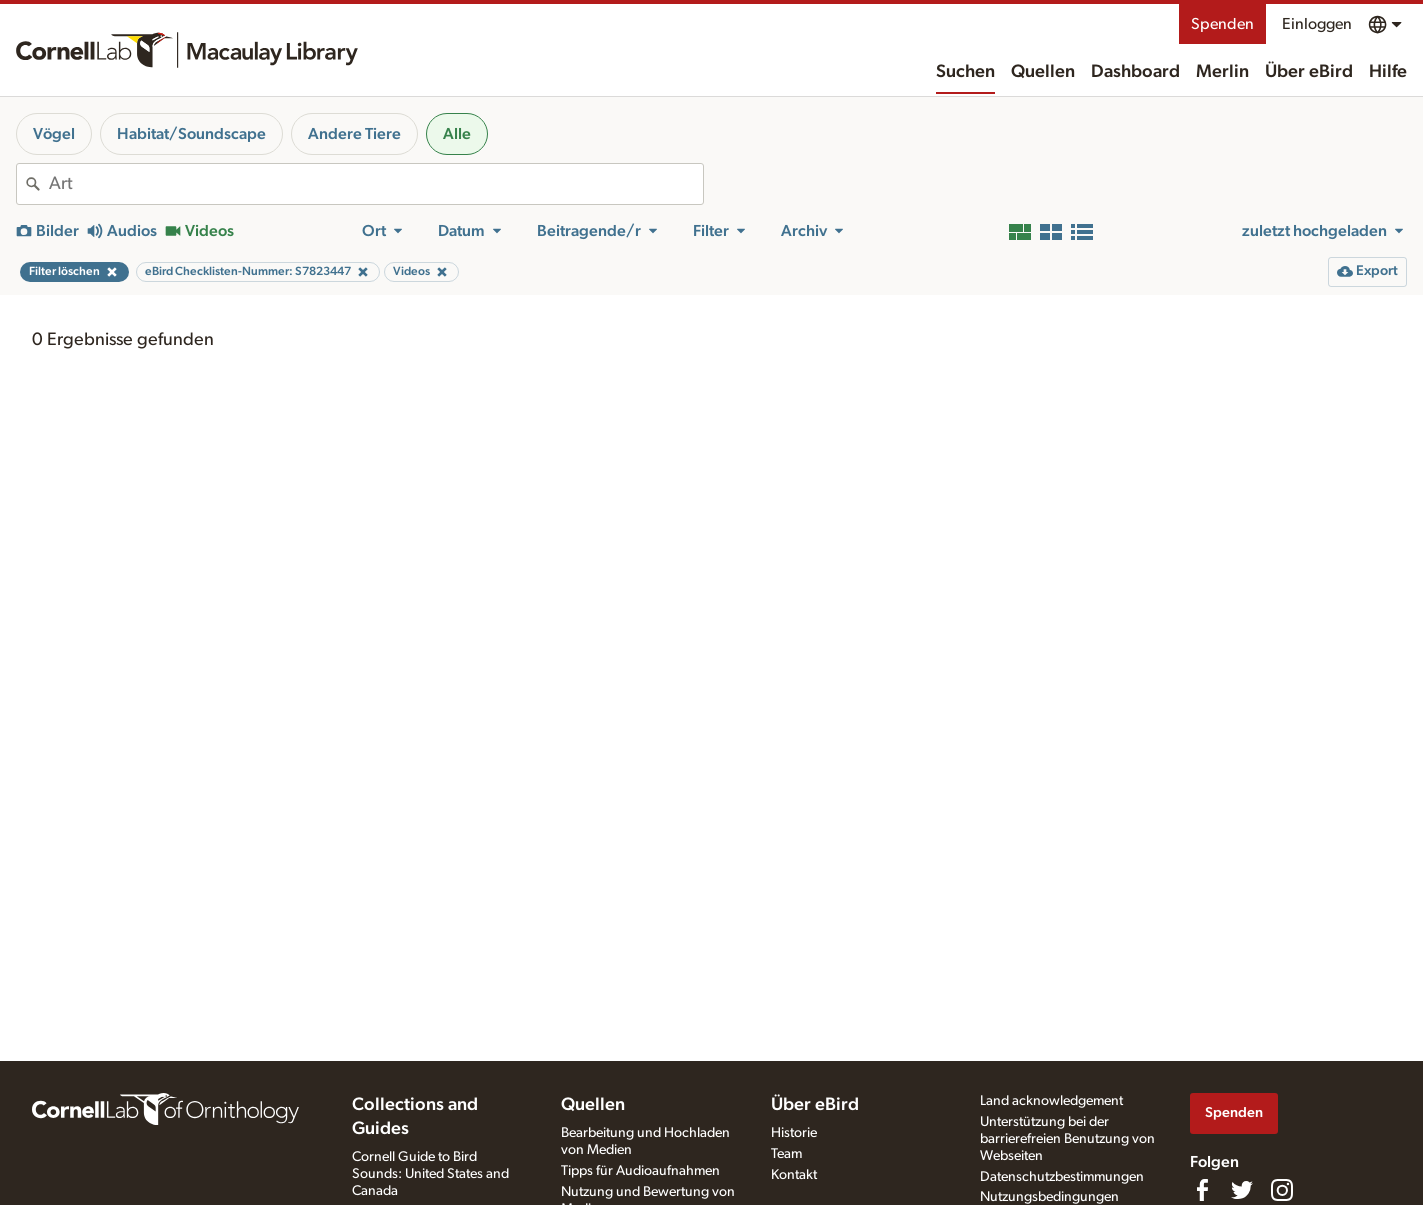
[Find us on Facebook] (1202, 1190)
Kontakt (794, 1175)
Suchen (965, 72)
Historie (794, 1133)
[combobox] (376, 184)
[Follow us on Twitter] (1242, 1190)
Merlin (1222, 72)
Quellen (1043, 72)
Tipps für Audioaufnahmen (640, 1171)
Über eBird (1309, 72)
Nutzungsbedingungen (1049, 1197)
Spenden (1222, 24)
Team (786, 1154)
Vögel (54, 134)
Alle (457, 134)
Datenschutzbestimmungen (1062, 1177)
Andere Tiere (354, 134)
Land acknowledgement (1051, 1101)
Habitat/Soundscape (191, 134)
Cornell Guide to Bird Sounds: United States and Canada (430, 1174)
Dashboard (1135, 72)
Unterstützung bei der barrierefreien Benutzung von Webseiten (1067, 1139)
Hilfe (1388, 72)
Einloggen (1317, 24)
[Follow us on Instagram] (1282, 1190)
